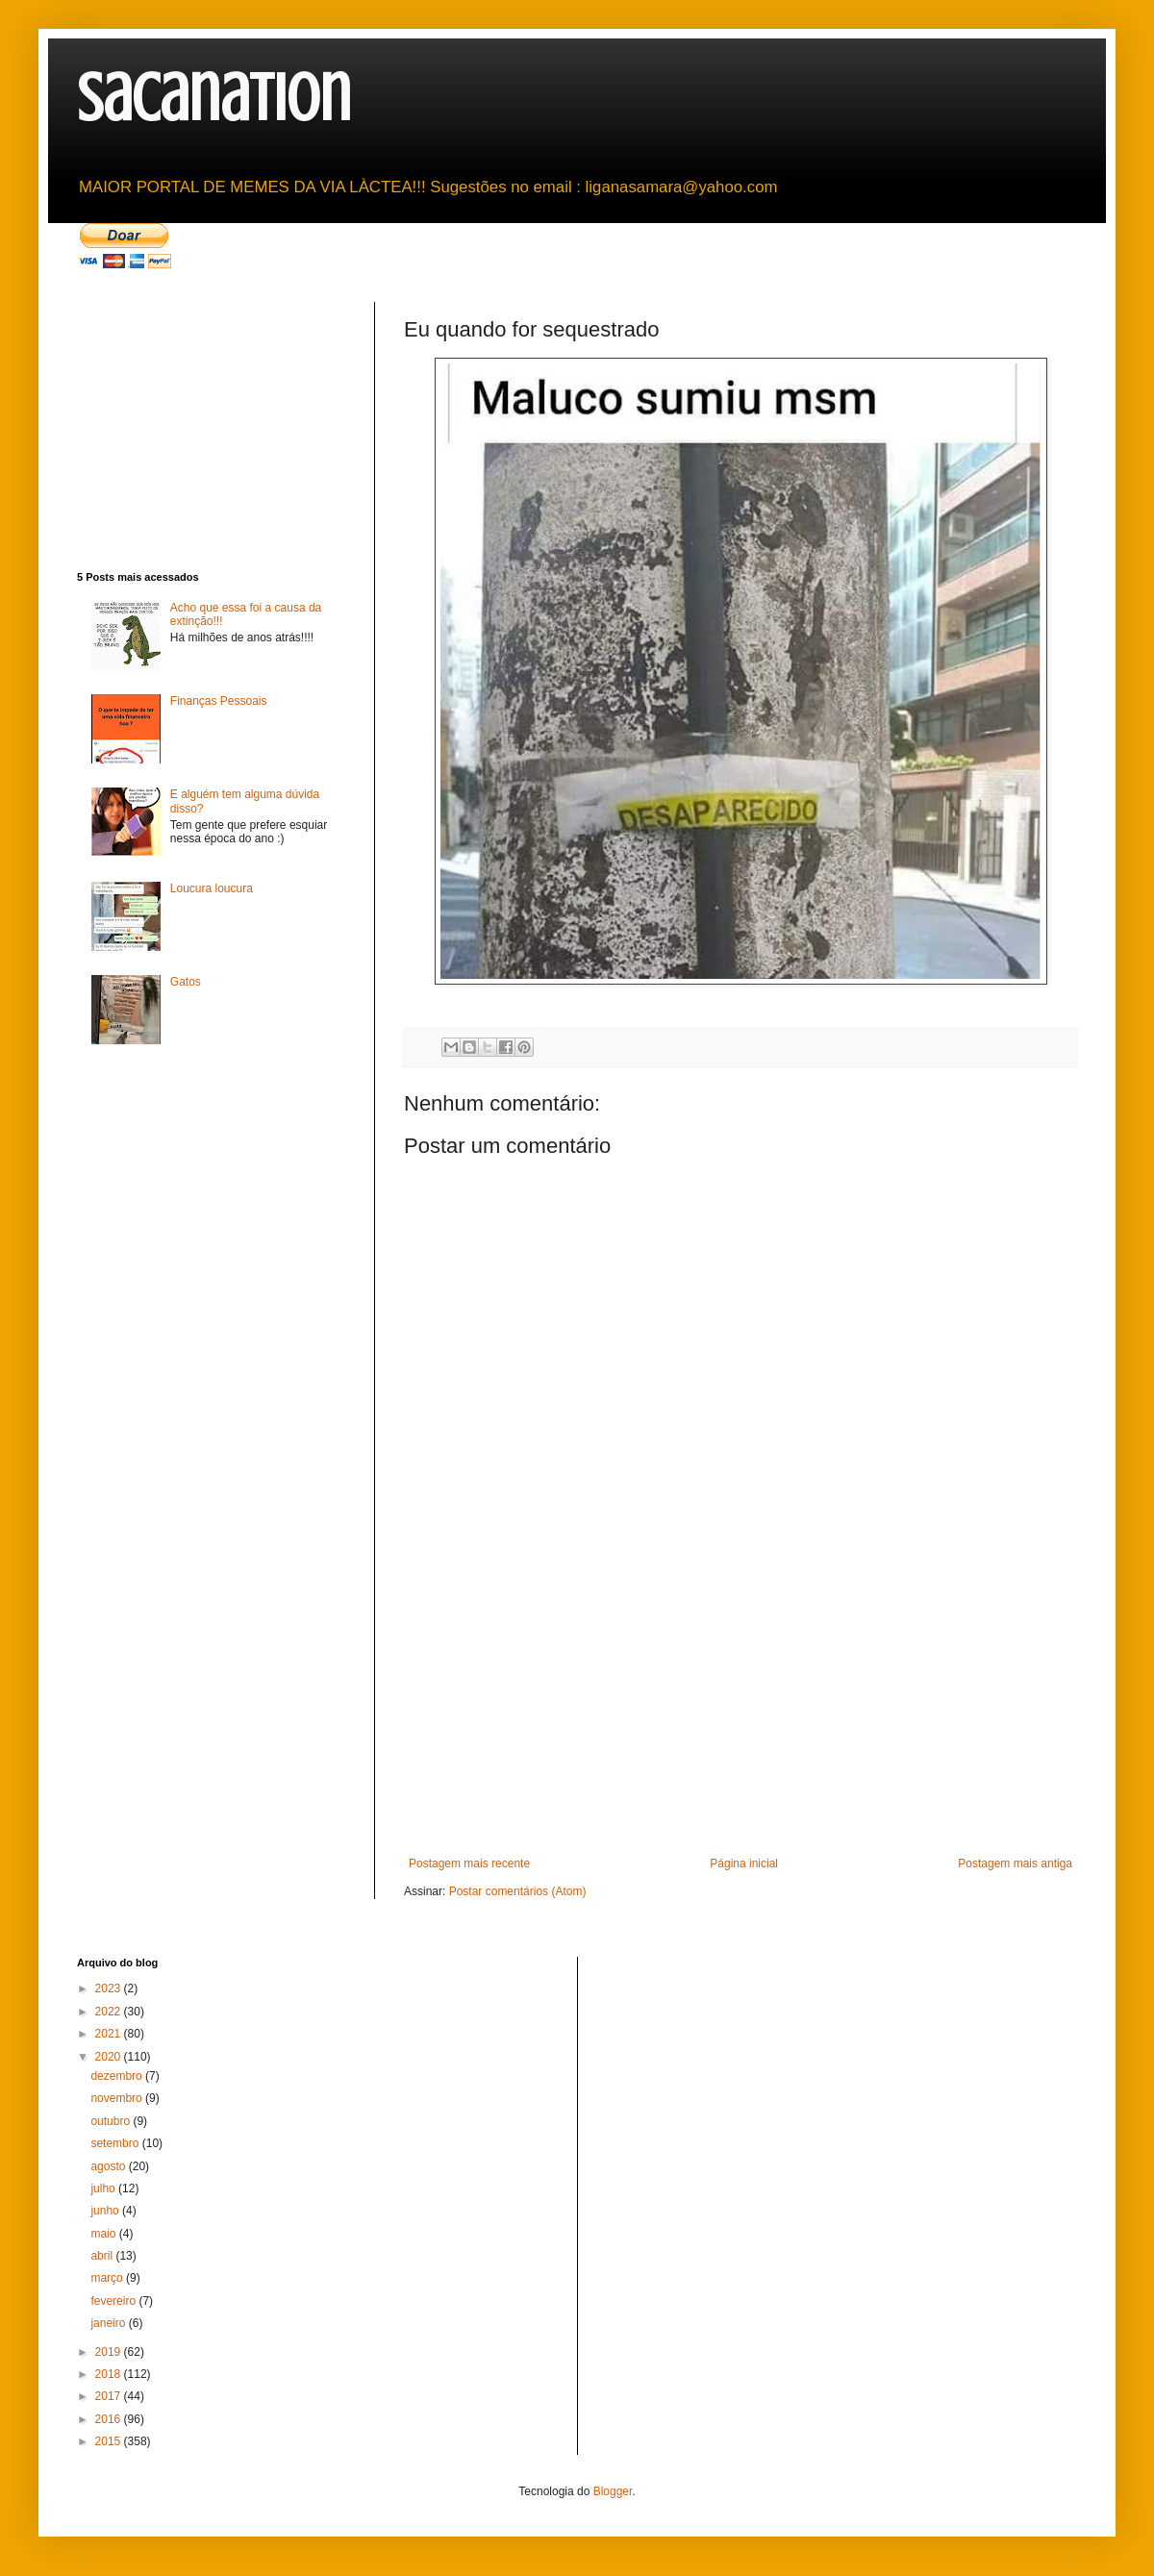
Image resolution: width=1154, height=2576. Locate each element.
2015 (109, 2441)
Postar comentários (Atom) (518, 1891)
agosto (109, 2166)
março (108, 2278)
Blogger (613, 2491)
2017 (109, 2396)
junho (106, 2210)
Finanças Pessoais (218, 701)
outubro (111, 2121)
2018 (109, 2374)
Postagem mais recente (469, 1863)
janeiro (109, 2323)
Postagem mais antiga (1015, 1863)
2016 (109, 2419)
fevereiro (114, 2301)
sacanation (214, 99)
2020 (109, 2056)
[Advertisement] (740, 1712)
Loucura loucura (211, 888)
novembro (117, 2098)
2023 (109, 1988)
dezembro (117, 2076)
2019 (109, 2352)
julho (104, 2188)
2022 (109, 2011)
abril (102, 2256)
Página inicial (744, 1863)
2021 (109, 2033)
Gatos (185, 981)
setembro (115, 2143)
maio (104, 2233)
